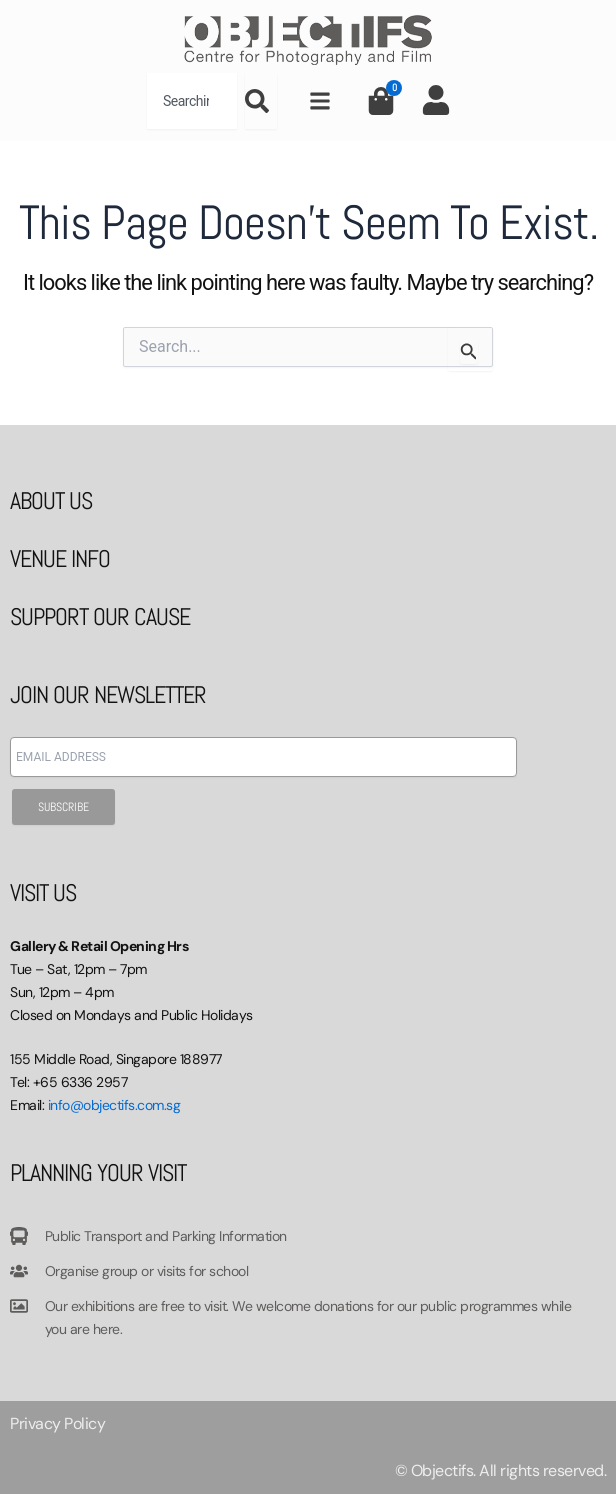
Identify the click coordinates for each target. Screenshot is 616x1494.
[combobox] (192, 101)
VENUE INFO (60, 558)
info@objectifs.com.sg (114, 1105)
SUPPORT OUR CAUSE (100, 616)
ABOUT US (51, 500)
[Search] (261, 101)
